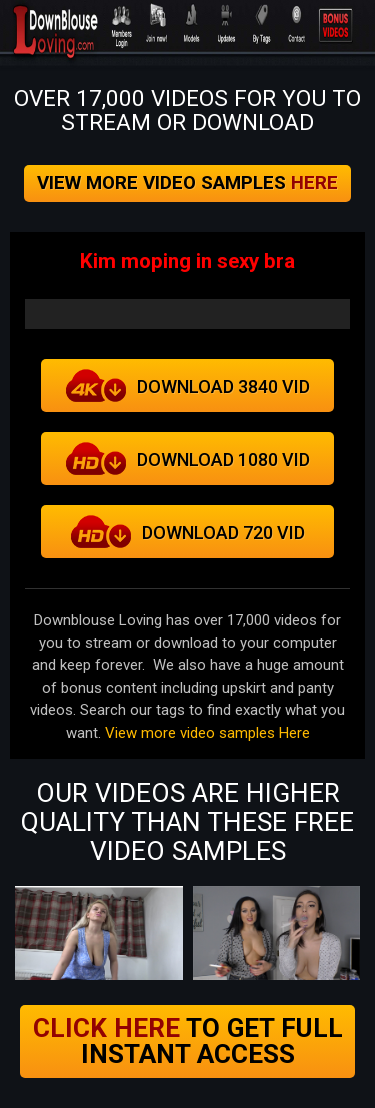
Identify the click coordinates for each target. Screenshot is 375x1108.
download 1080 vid (187, 458)
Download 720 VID (187, 531)
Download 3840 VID (187, 385)
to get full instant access (188, 1041)
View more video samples (187, 183)
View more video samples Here (207, 733)
